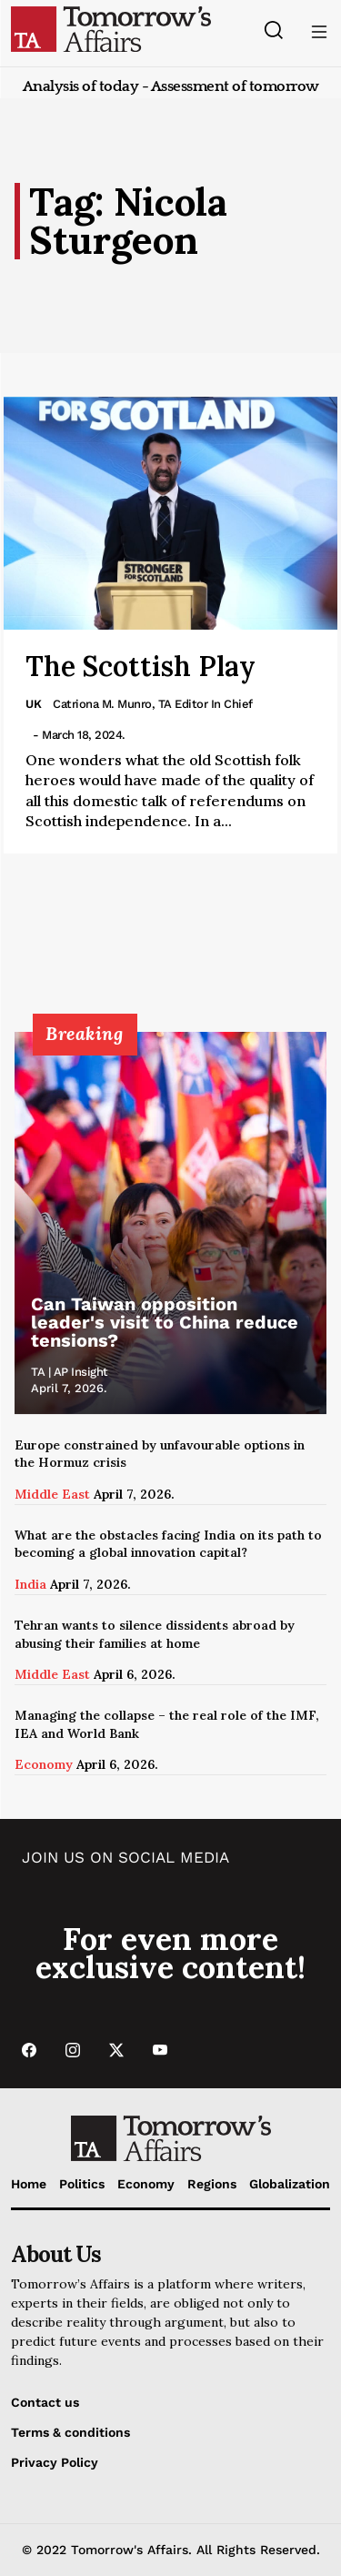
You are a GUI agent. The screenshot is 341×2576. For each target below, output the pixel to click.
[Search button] (273, 29)
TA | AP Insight (69, 1372)
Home (28, 2184)
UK (33, 704)
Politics (82, 2184)
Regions (211, 2184)
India (30, 1584)
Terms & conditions (70, 2432)
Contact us (45, 2402)
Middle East (52, 1494)
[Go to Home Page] (111, 28)
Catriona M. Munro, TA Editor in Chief (153, 704)
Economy (44, 1764)
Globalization (289, 2184)
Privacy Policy (54, 2462)
